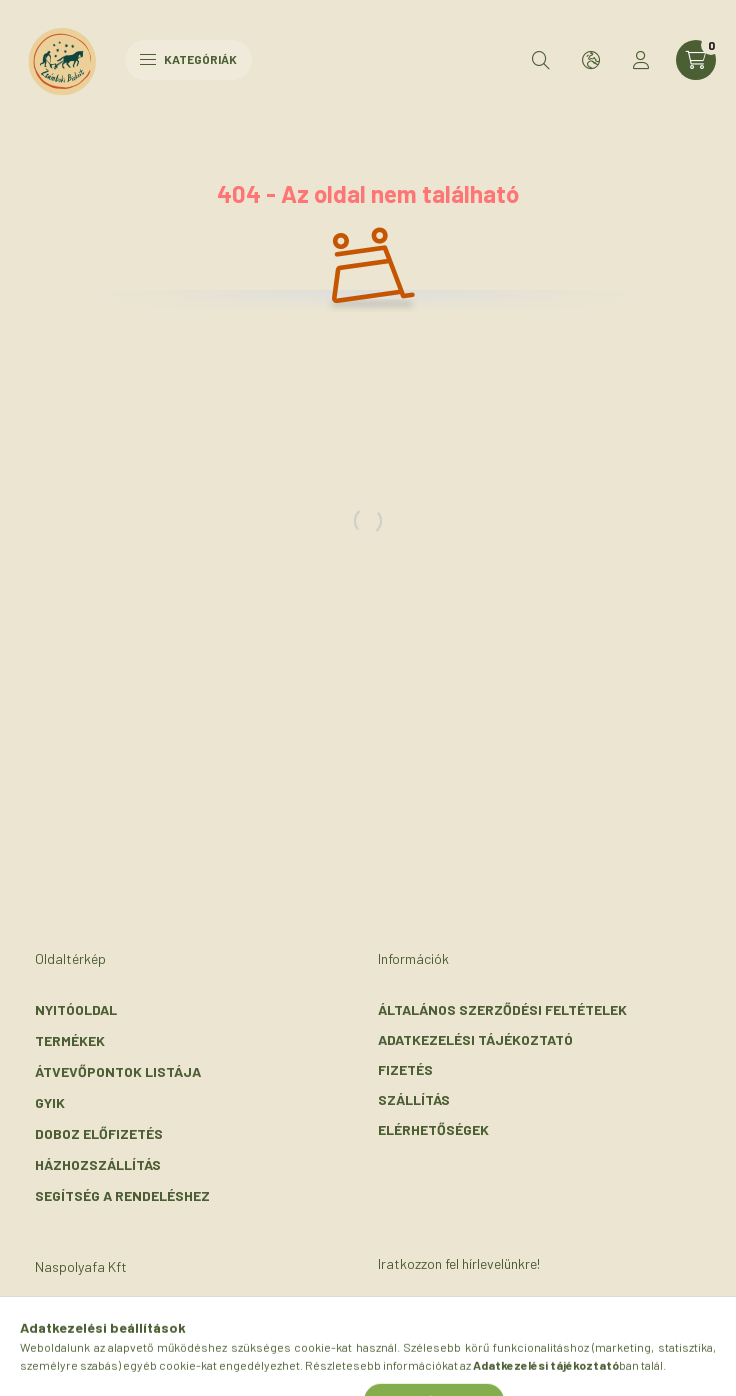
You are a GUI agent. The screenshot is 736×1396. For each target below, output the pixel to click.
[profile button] (641, 60)
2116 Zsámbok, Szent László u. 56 (176, 1317)
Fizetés (405, 1069)
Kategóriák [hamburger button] (188, 59)
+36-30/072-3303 (119, 1347)
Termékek (70, 1040)
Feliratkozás (457, 1332)
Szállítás (414, 1099)
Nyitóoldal (76, 1009)
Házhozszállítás (98, 1164)
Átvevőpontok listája (118, 1071)
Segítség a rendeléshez (122, 1195)
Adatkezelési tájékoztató (475, 1039)
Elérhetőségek (433, 1129)
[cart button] (696, 60)
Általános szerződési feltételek (502, 1009)
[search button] (541, 60)
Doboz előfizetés (99, 1133)
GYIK (50, 1102)
